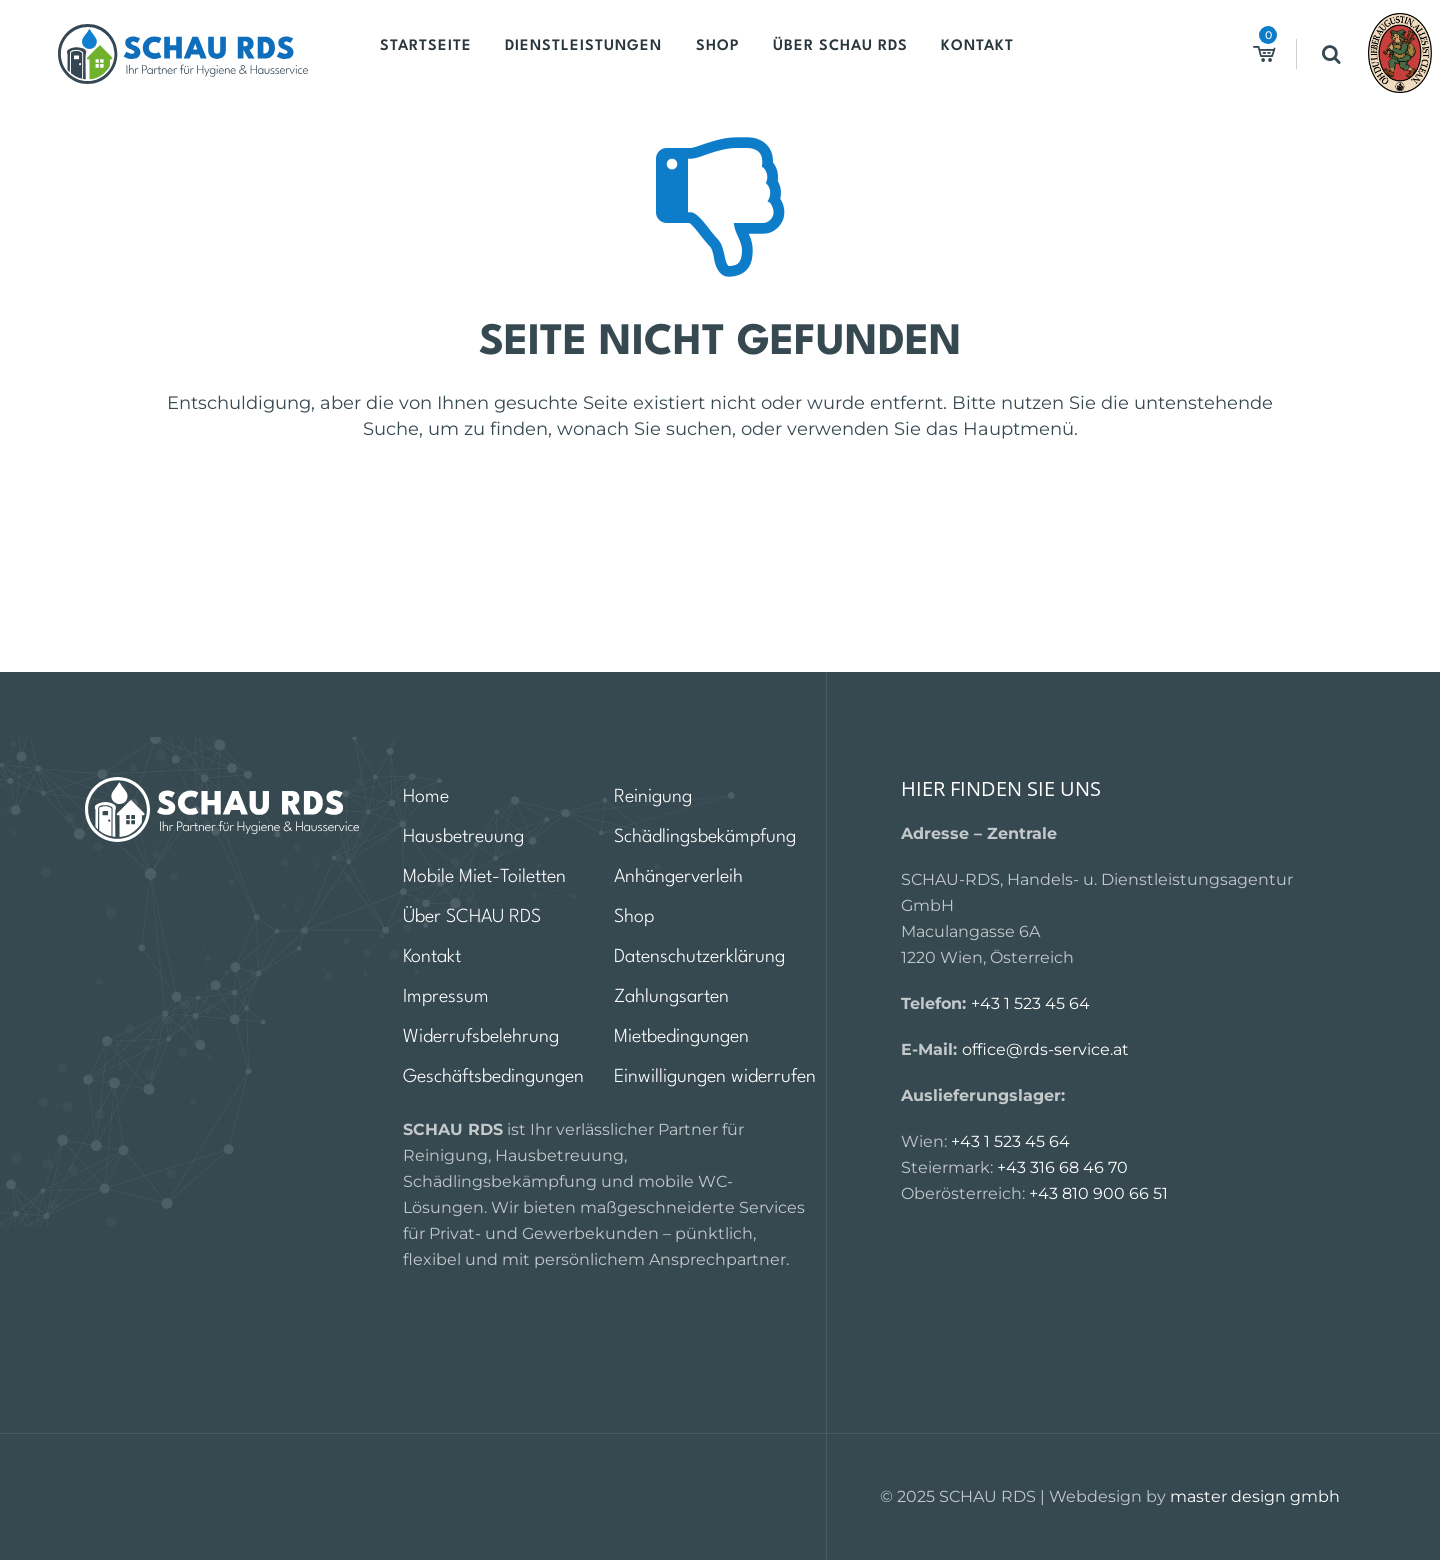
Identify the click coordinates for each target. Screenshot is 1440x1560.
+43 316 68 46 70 (1062, 1167)
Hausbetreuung (463, 837)
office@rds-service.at (1045, 1049)
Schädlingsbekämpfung (705, 837)
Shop (706, 53)
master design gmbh (1255, 1496)
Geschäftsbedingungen (493, 1077)
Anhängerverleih (678, 877)
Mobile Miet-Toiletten (484, 877)
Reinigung (653, 797)
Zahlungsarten (671, 997)
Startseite (433, 53)
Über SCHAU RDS (819, 53)
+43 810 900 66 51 (1098, 1193)
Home (426, 797)
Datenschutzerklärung (699, 957)
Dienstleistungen (581, 53)
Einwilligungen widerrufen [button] (715, 1077)
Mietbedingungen (681, 1037)
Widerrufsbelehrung (481, 1037)
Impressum (446, 997)
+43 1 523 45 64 (1030, 1003)
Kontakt (947, 53)
